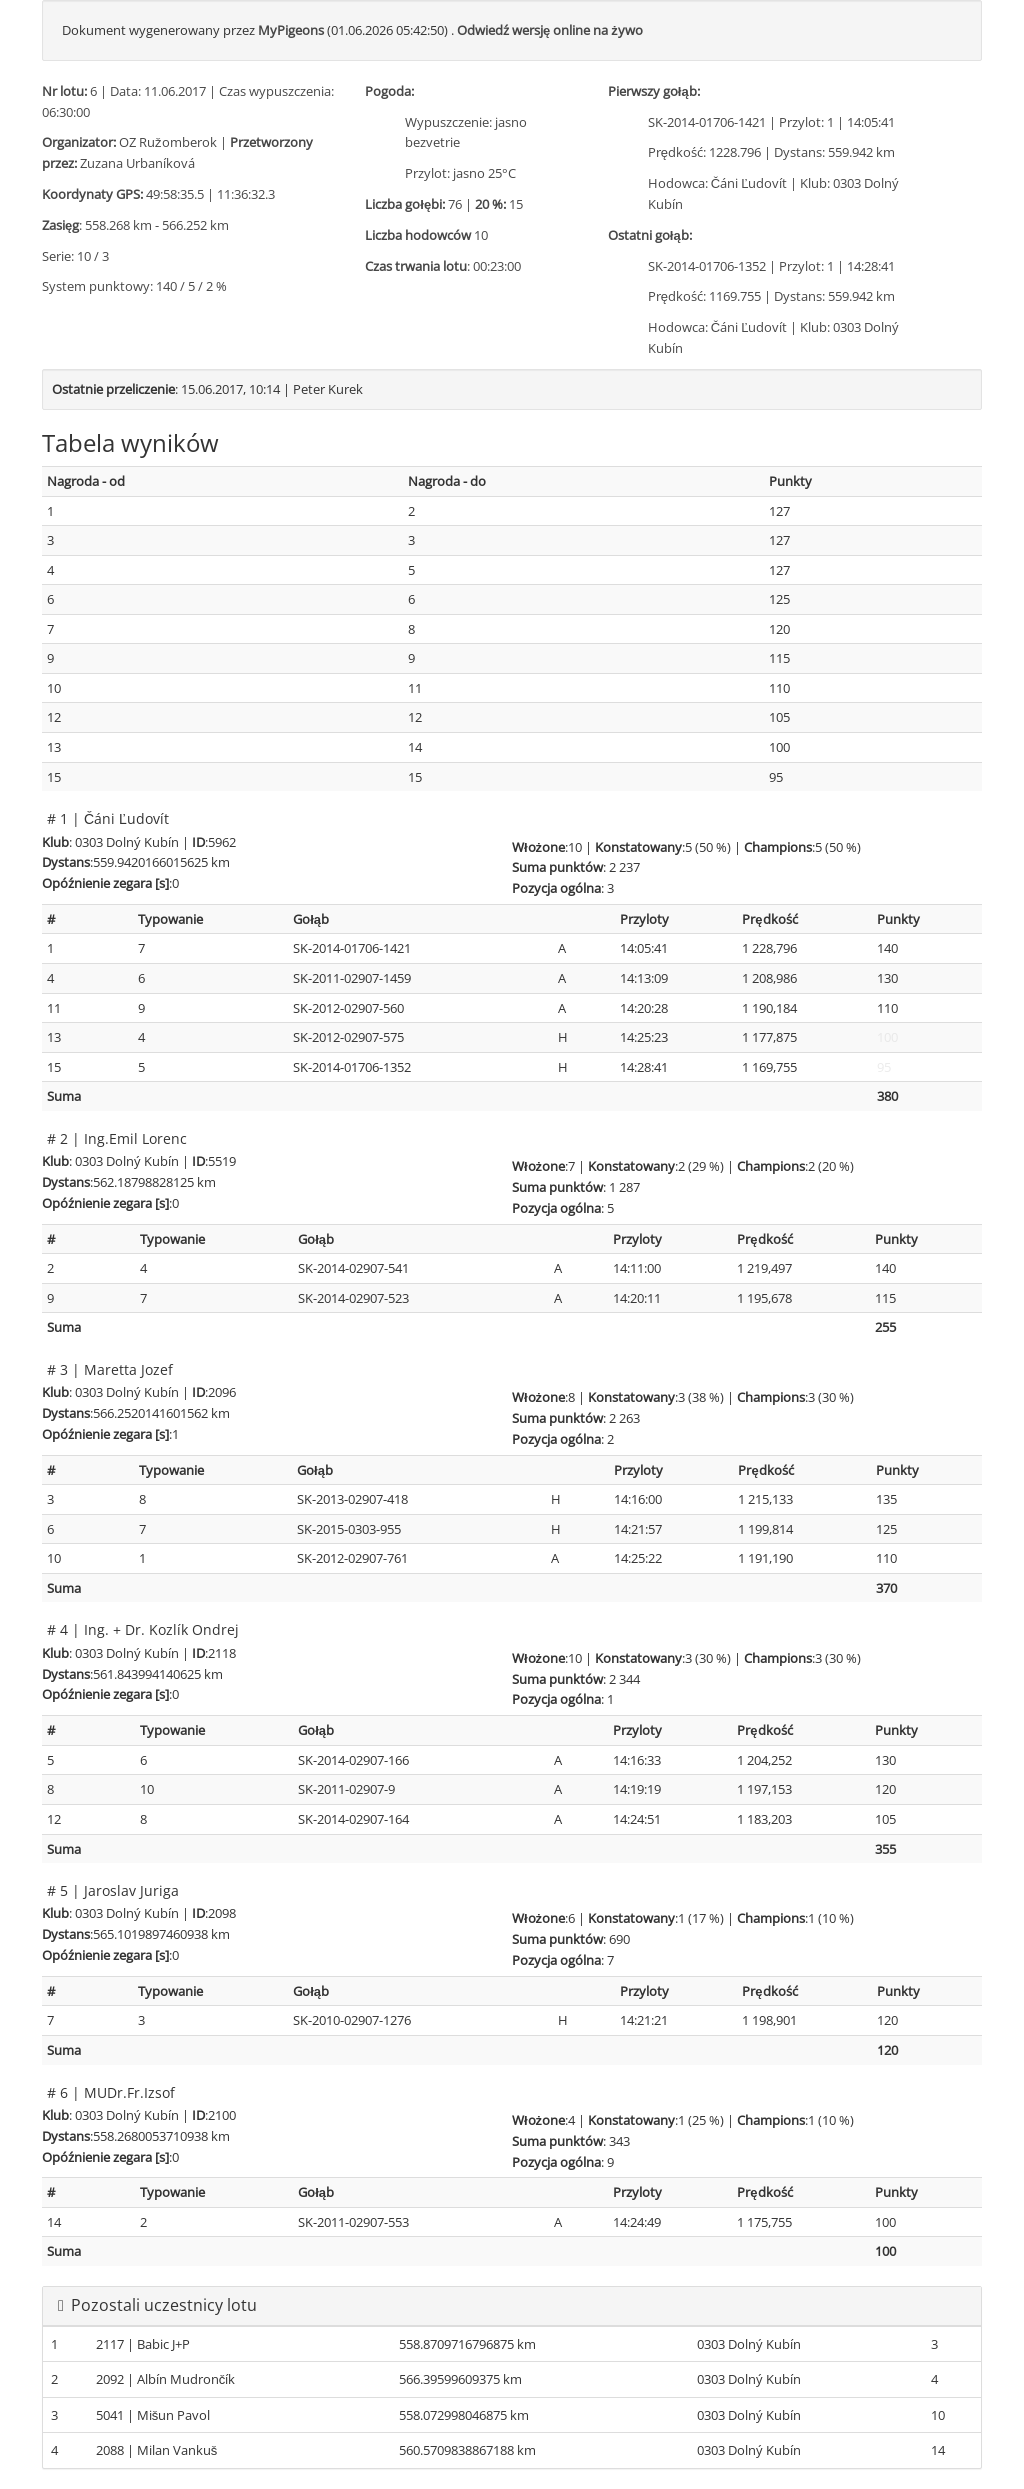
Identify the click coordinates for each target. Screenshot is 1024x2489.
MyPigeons (291, 30)
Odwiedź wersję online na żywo (550, 30)
